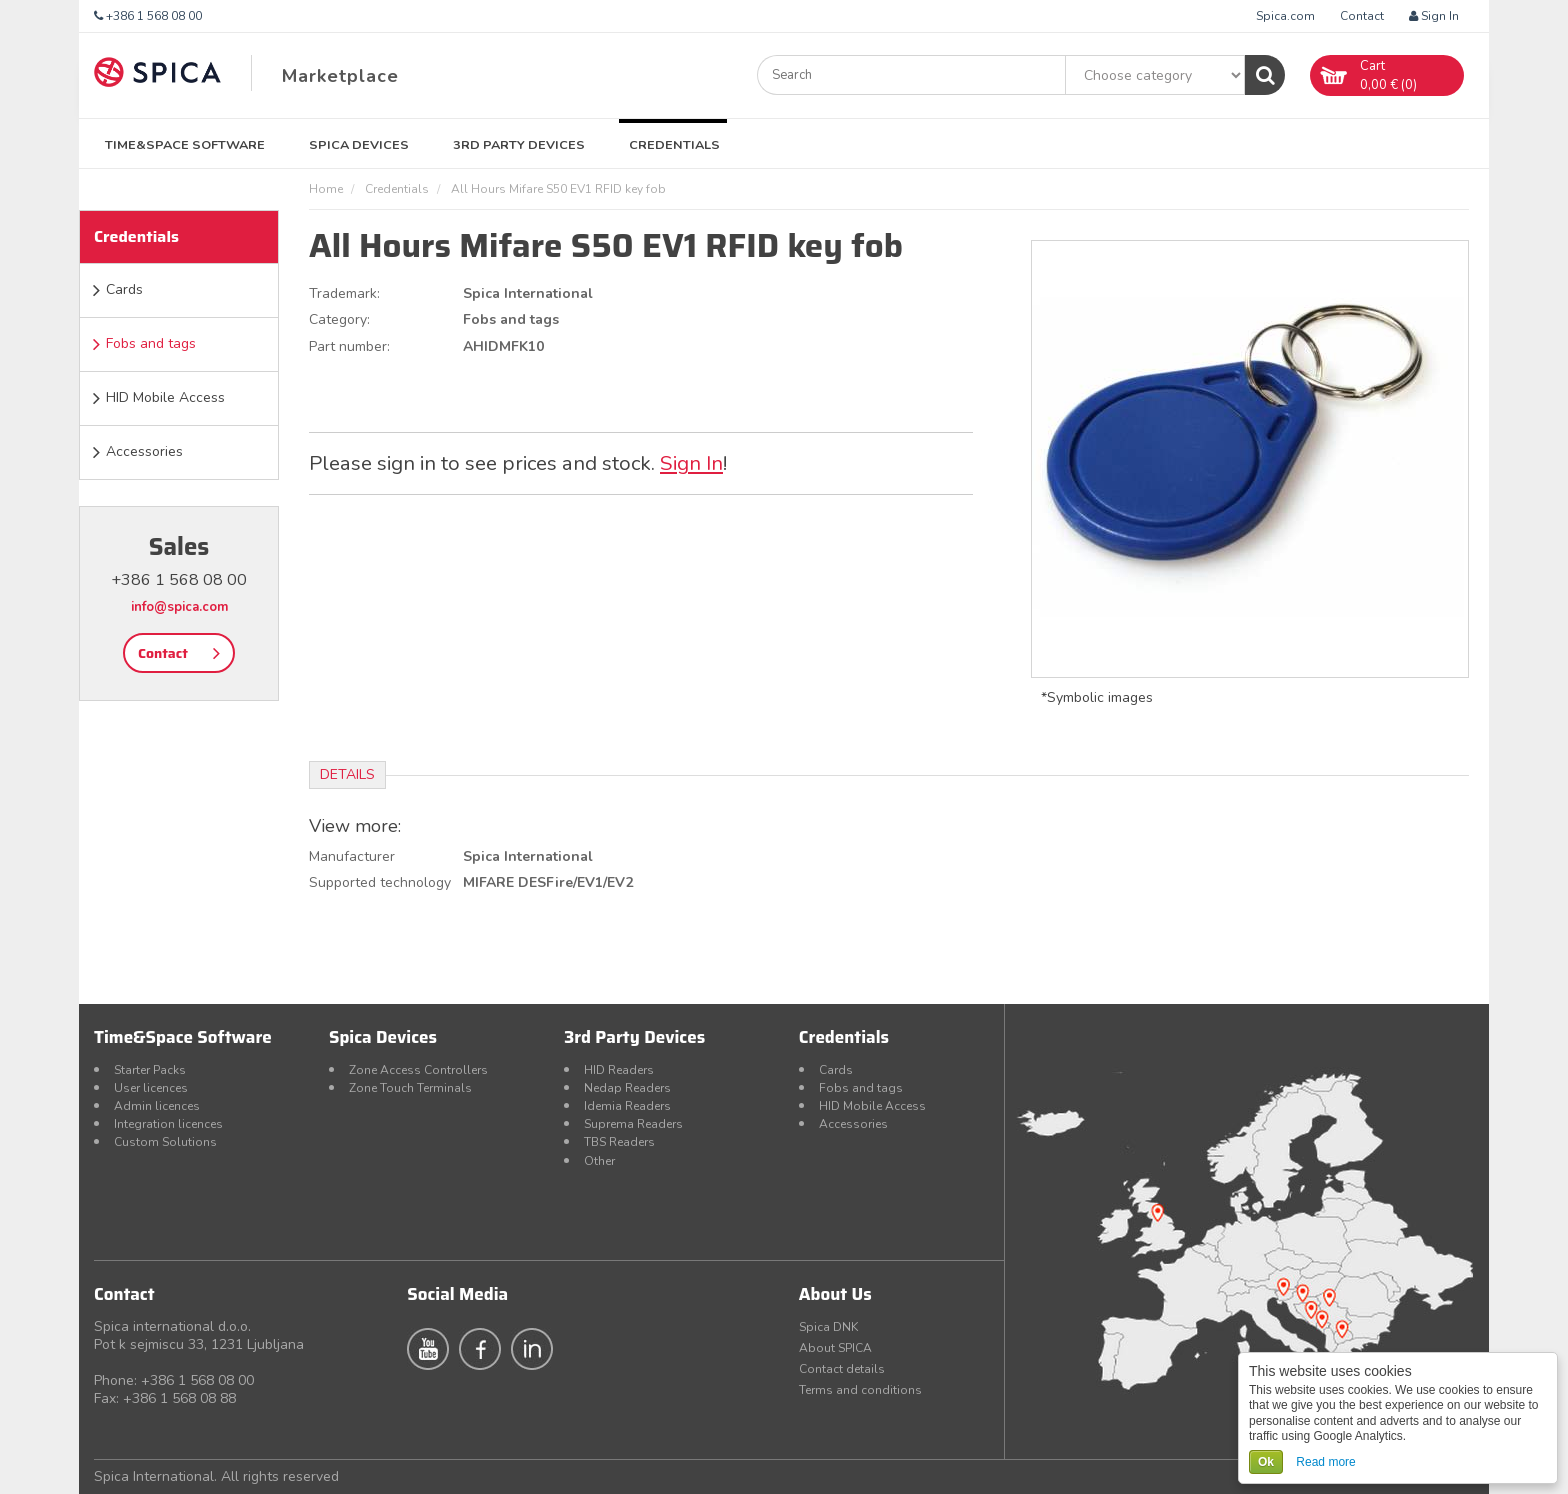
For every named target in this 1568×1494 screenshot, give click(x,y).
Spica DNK (828, 1327)
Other (599, 1161)
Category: (339, 319)
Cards (124, 289)
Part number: (349, 346)
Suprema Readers (633, 1124)
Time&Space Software (185, 144)
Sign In (1434, 16)
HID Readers (619, 1070)
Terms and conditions (860, 1390)
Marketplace (340, 76)
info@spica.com (179, 607)
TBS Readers (619, 1142)
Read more (1325, 1462)
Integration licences (168, 1124)
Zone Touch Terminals (410, 1088)
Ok (1266, 1462)
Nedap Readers (627, 1088)
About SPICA (835, 1348)
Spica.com (1285, 16)
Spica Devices (359, 144)
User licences (151, 1088)
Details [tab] (347, 774)
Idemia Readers (627, 1106)
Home (326, 189)
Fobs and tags (151, 343)
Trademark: (344, 293)
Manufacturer (352, 856)
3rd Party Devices (519, 144)
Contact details (842, 1369)
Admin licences (157, 1106)
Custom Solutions (165, 1142)
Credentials (674, 144)
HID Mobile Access (165, 397)
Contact (1362, 16)
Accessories (144, 451)
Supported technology (380, 882)
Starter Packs (150, 1070)
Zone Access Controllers (418, 1070)
